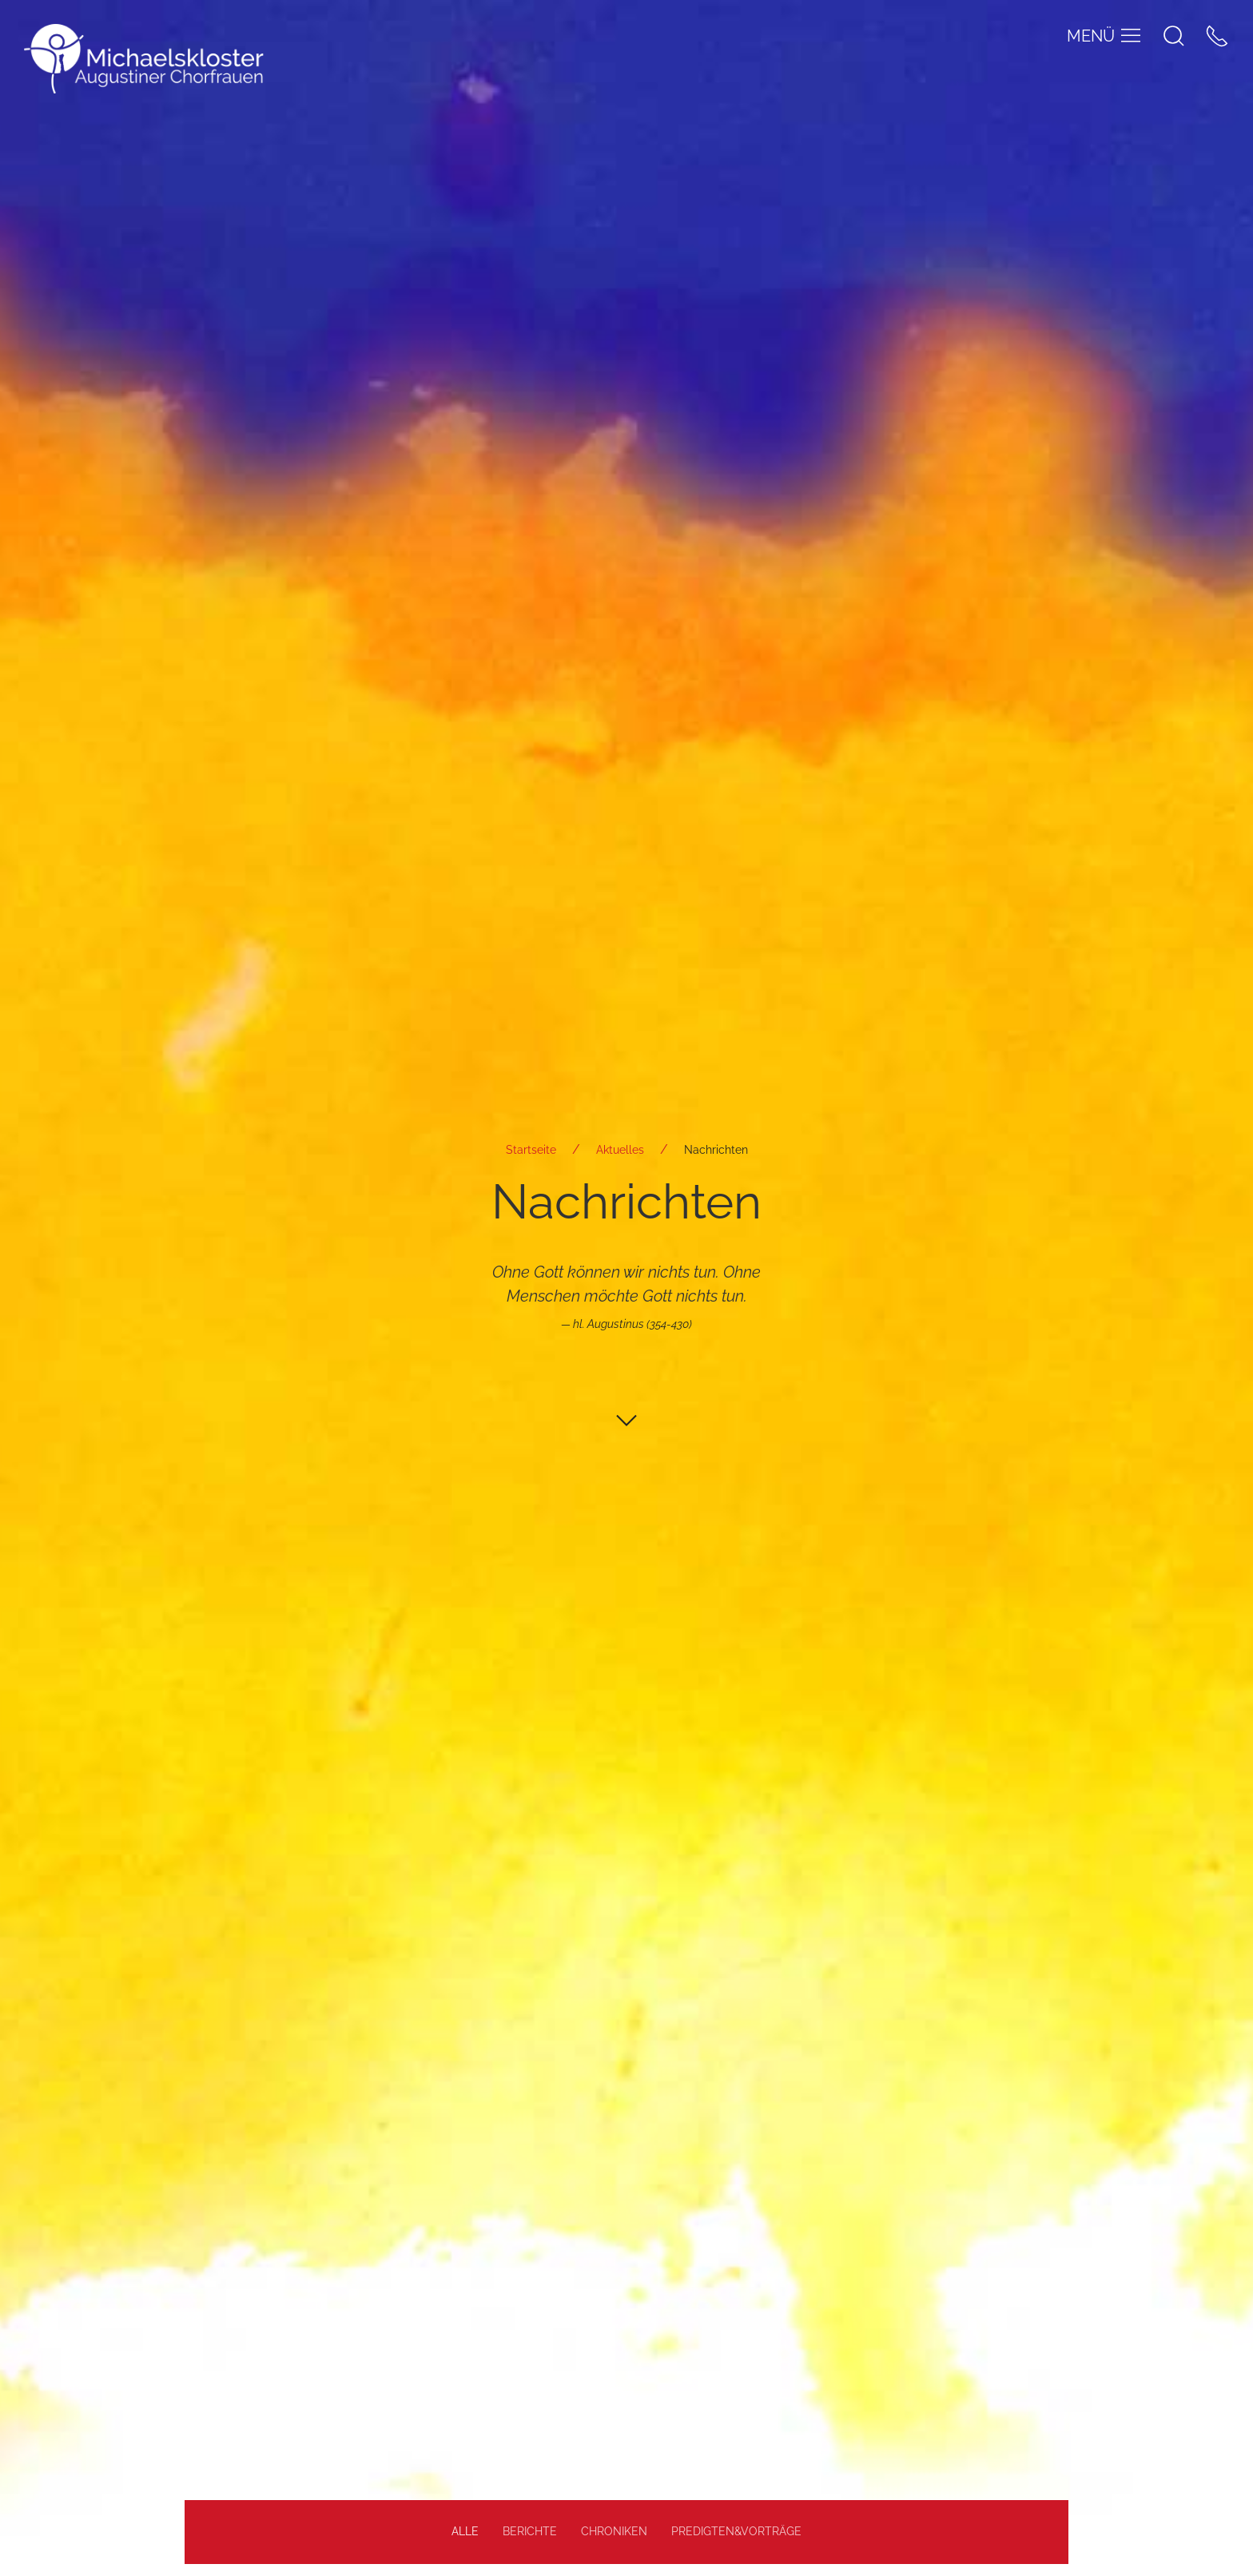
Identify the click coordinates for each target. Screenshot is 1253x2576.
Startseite (531, 1149)
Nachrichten (716, 1149)
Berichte (530, 2531)
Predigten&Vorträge (736, 2531)
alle (465, 2531)
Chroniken (614, 2531)
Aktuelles (620, 1149)
